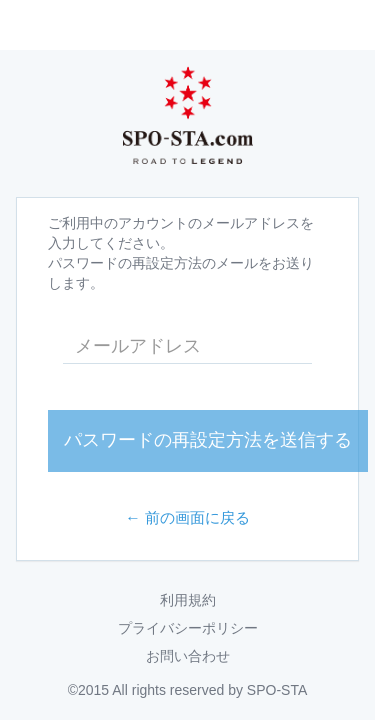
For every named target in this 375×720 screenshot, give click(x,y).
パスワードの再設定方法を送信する (208, 440)
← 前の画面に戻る (187, 517)
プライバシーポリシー (188, 628)
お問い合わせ (188, 656)
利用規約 (188, 600)
